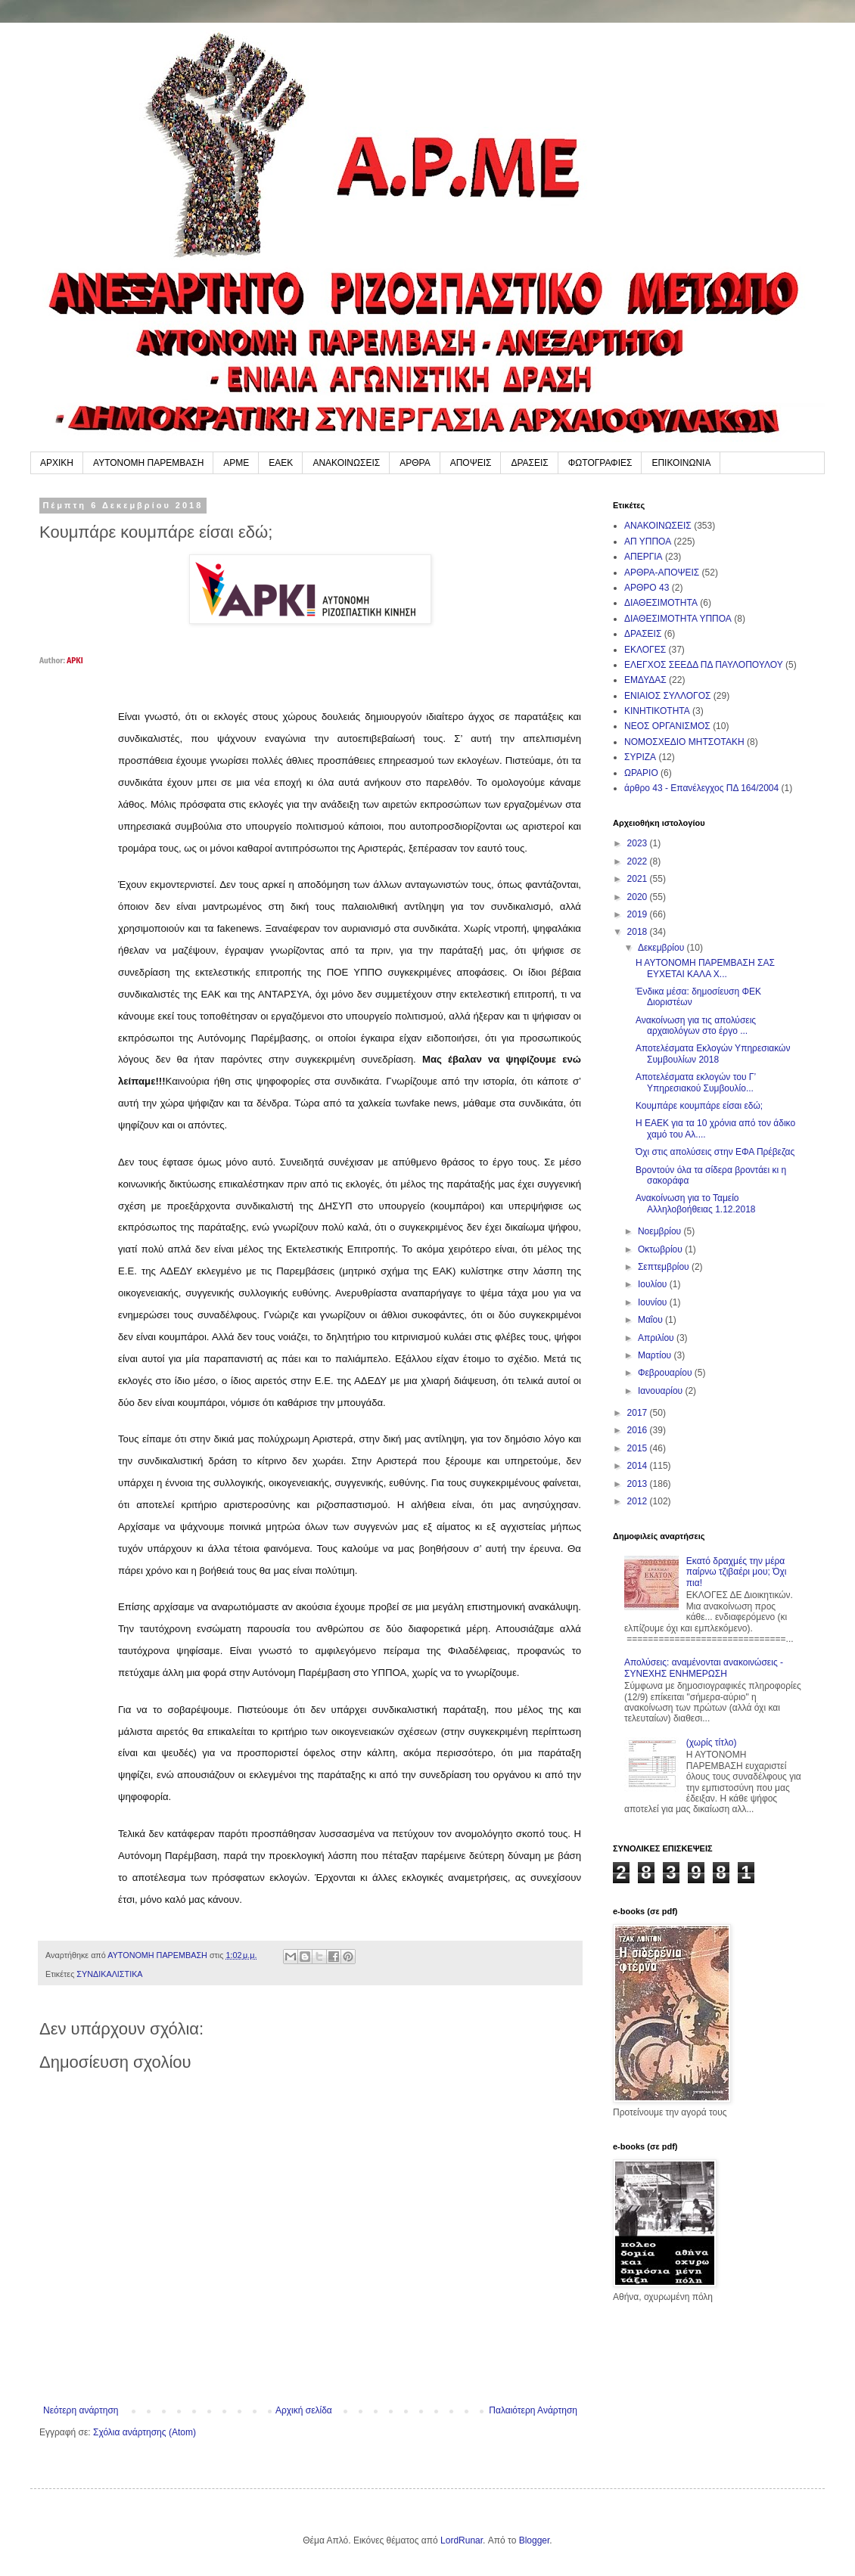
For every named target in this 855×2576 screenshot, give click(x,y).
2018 (638, 931)
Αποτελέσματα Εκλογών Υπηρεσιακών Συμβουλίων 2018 (713, 1053)
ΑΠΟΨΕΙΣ (471, 463)
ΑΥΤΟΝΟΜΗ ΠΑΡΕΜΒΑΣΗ (148, 463)
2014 (638, 1465)
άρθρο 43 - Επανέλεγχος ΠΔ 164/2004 (701, 788)
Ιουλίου (654, 1284)
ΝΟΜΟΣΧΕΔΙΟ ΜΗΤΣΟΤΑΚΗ (684, 742)
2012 (638, 1501)
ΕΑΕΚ (281, 463)
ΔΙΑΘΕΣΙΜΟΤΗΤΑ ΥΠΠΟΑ (678, 618)
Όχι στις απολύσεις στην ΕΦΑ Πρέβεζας (715, 1152)
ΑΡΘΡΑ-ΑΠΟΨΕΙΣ (661, 572)
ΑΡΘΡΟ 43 (646, 587)
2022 (638, 861)
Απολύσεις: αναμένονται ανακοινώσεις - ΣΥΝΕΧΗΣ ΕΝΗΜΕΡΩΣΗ (703, 1667)
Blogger (534, 2540)
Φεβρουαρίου (666, 1372)
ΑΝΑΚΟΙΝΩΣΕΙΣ (346, 463)
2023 (638, 843)
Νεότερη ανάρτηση (80, 2410)
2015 (638, 1448)
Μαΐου (651, 1319)
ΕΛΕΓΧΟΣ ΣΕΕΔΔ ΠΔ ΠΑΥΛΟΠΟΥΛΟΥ (703, 665)
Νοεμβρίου (661, 1231)
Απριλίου (657, 1338)
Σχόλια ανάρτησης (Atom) (144, 2432)
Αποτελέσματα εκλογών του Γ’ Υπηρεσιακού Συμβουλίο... (696, 1082)
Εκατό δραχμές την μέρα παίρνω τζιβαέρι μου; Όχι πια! (736, 1572)
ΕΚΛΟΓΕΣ (645, 649)
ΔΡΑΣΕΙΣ (529, 463)
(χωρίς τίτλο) (711, 1742)
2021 (638, 879)
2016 (638, 1430)
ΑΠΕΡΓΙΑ (643, 556)
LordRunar (461, 2540)
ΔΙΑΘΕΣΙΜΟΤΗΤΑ (661, 602)
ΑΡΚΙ (74, 661)
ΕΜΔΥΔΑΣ (645, 680)
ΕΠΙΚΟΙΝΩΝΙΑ (680, 463)
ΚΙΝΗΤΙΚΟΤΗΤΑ (657, 711)
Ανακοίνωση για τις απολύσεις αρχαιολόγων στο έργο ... (696, 1025)
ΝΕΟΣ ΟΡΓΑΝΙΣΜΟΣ (667, 726)
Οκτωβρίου (661, 1249)
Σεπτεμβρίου (665, 1267)
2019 (638, 914)
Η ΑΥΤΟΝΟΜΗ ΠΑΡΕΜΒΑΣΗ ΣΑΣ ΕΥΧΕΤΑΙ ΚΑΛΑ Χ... (705, 968)
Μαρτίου (656, 1355)
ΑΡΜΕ (236, 463)
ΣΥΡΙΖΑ (640, 757)
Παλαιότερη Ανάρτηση (533, 2410)
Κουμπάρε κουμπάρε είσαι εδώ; (699, 1105)
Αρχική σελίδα (303, 2410)
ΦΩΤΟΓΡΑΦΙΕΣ (600, 463)
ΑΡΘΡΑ (415, 463)
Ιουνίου (654, 1302)
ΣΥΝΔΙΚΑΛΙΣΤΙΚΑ (109, 1974)
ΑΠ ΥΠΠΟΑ (647, 541)
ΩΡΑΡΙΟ (641, 773)
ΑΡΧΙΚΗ (56, 463)
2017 (638, 1412)
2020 (638, 897)
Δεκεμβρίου (662, 947)
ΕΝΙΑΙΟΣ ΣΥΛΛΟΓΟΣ (667, 696)
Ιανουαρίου (662, 1391)
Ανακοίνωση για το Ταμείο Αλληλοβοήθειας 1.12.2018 (696, 1203)
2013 (638, 1484)
